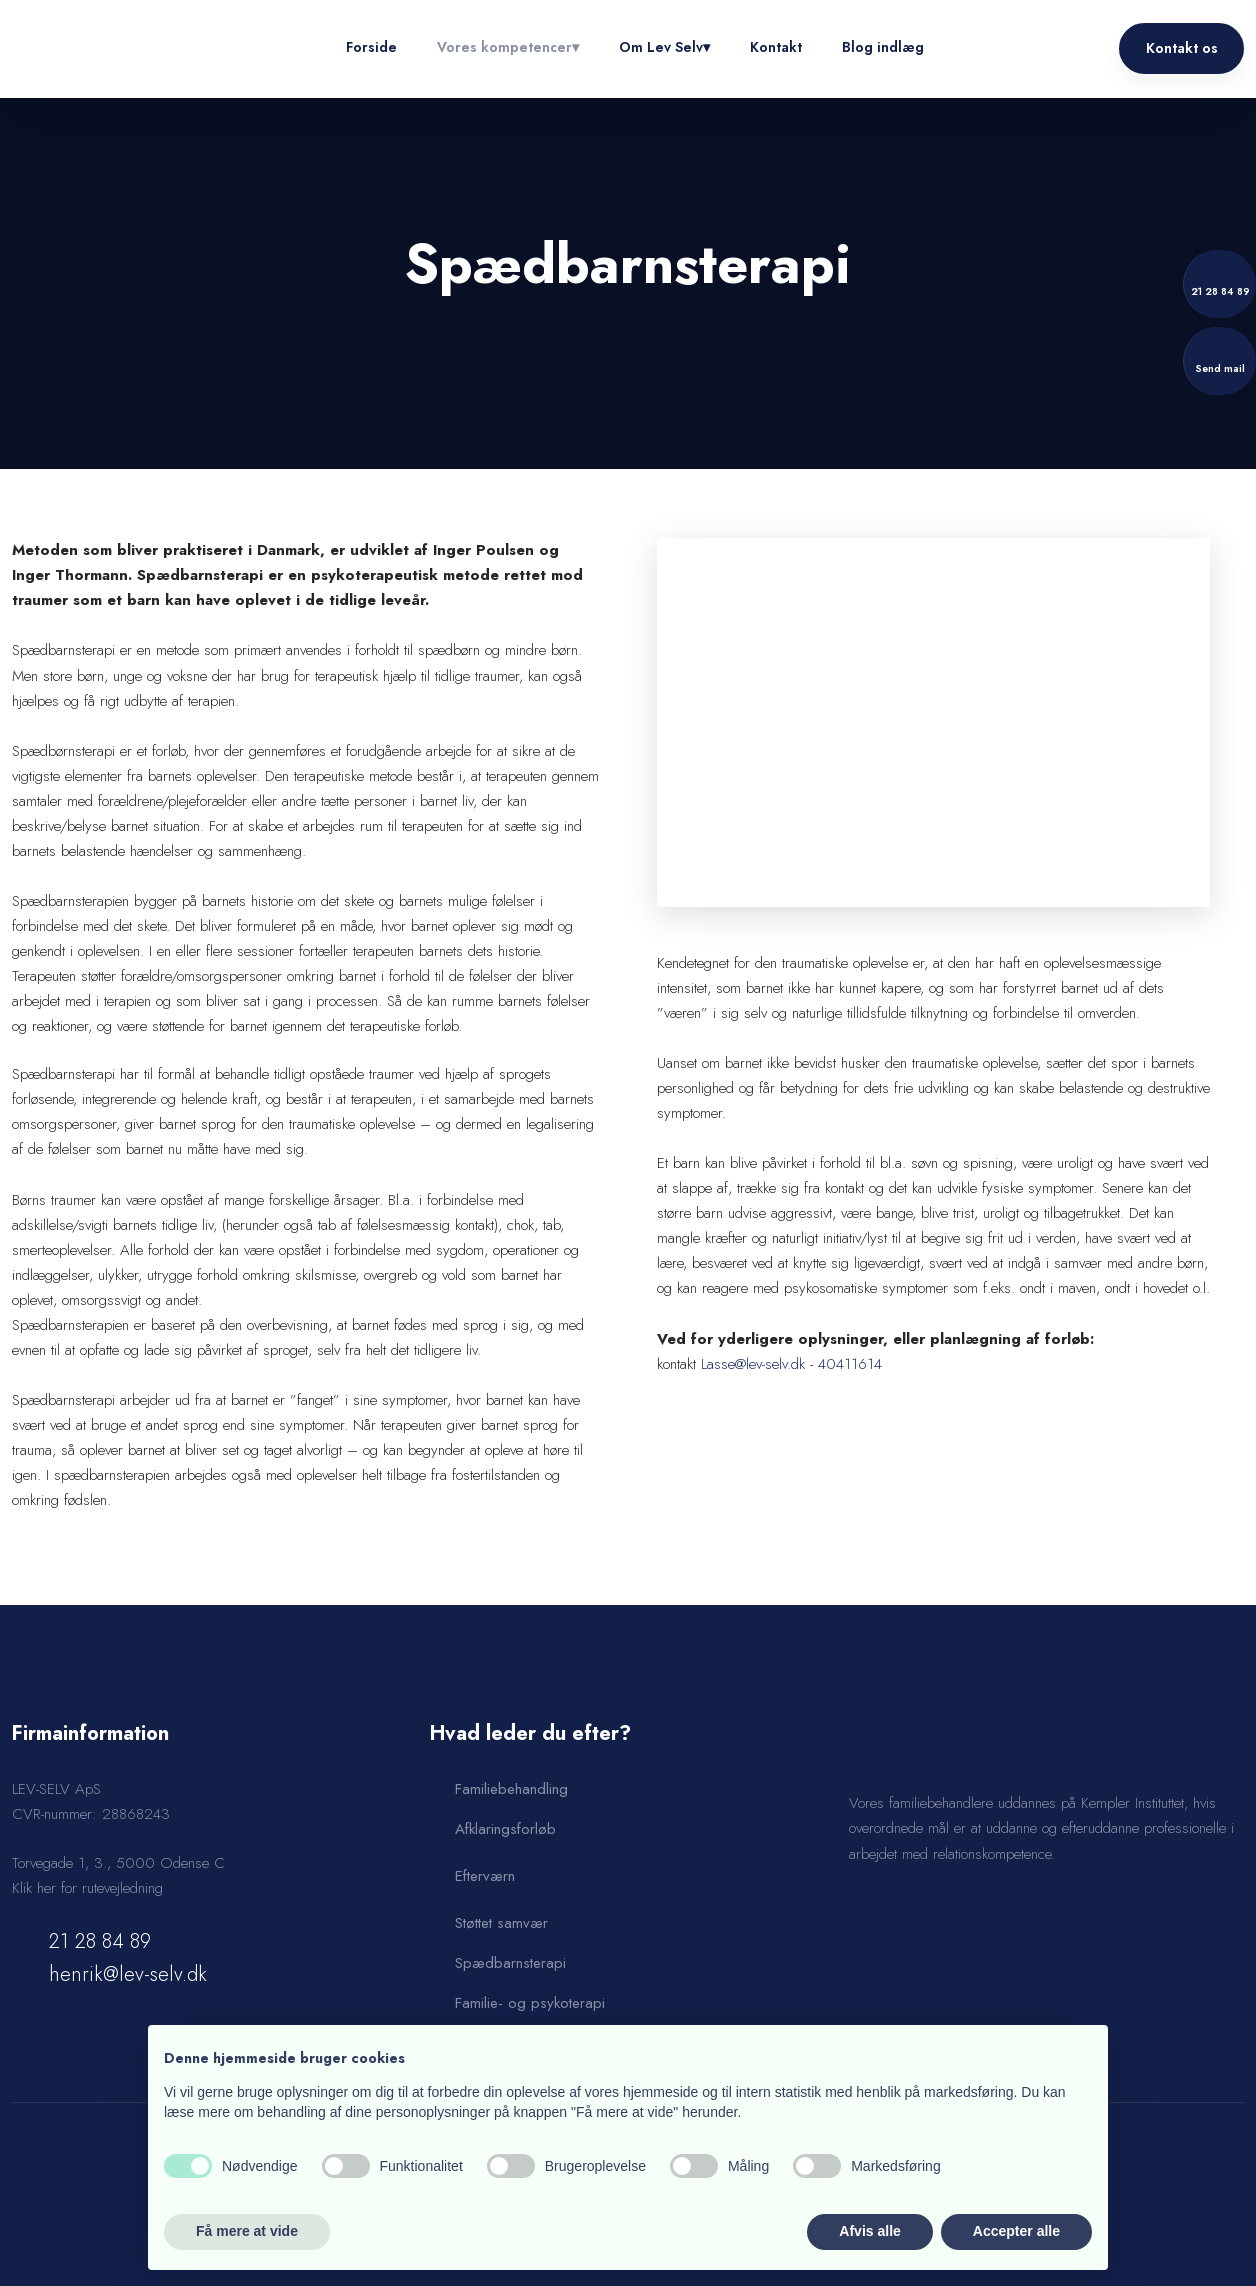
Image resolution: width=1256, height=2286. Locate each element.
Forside (371, 47)
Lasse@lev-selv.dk (753, 1364)
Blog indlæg (883, 47)
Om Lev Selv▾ (664, 47)
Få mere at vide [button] (247, 2231)
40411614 (850, 1364)
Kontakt (776, 47)
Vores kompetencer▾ (508, 47)
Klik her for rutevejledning (87, 1888)
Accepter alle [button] (1016, 2231)
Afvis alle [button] (869, 2231)
